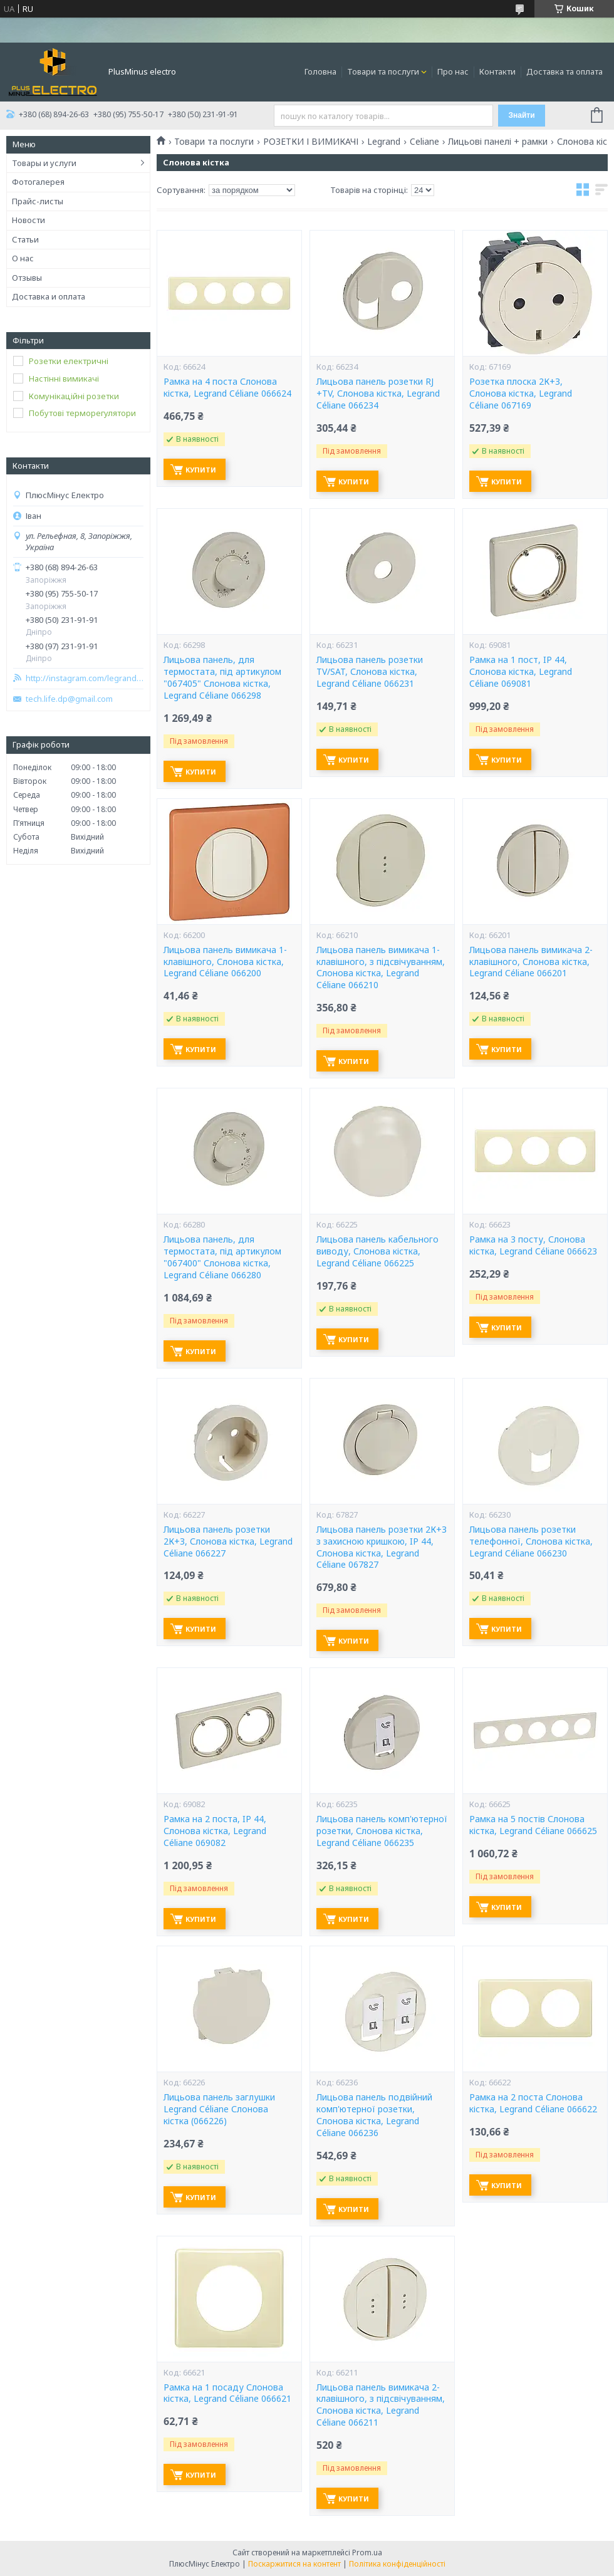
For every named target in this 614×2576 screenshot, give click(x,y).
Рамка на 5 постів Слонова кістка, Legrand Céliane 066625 (533, 1825)
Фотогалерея (38, 181)
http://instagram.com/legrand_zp (84, 678)
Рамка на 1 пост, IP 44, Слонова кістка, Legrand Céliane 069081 (520, 671)
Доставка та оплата (564, 71)
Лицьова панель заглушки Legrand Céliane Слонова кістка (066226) (219, 2109)
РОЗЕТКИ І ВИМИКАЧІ (310, 141)
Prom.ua (367, 2552)
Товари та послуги (383, 71)
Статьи (25, 239)
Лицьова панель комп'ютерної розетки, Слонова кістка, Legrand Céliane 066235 (381, 1831)
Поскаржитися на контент (294, 2563)
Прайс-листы (37, 201)
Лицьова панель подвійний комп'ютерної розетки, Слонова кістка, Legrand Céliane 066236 (374, 2115)
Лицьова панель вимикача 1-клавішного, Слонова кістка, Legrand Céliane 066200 (225, 961)
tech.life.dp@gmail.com (69, 699)
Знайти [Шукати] (521, 115)
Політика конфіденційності (397, 2563)
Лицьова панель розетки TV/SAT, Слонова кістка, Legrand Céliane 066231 (369, 671)
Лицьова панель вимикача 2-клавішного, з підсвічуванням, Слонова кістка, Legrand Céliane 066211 (380, 2405)
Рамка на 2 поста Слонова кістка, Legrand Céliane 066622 (533, 2103)
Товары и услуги (44, 163)
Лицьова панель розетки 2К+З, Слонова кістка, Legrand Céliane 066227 (228, 1541)
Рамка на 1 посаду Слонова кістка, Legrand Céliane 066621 (227, 2393)
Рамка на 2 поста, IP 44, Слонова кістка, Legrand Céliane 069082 (215, 1831)
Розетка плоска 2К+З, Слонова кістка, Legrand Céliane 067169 (520, 393)
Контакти (497, 71)
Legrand (383, 141)
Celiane (424, 141)
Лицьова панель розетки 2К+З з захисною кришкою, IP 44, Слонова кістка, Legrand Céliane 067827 (381, 1547)
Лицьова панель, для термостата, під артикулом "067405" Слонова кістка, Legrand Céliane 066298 (222, 677)
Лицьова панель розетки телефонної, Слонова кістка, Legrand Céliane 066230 (531, 1541)
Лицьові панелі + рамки (498, 141)
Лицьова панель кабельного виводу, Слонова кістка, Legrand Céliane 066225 (377, 1251)
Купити (200, 469)
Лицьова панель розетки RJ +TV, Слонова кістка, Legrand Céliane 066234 (378, 393)
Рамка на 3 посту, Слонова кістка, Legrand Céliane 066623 (533, 1245)
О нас (23, 258)
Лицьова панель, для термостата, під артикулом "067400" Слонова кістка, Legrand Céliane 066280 (222, 1257)
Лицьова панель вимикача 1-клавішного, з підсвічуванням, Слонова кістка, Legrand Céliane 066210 (380, 967)
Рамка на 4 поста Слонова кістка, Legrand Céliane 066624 (227, 387)
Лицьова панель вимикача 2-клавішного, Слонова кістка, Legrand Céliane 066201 (531, 961)
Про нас (453, 71)
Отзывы (27, 277)
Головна (320, 71)
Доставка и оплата (48, 296)
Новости (28, 220)
